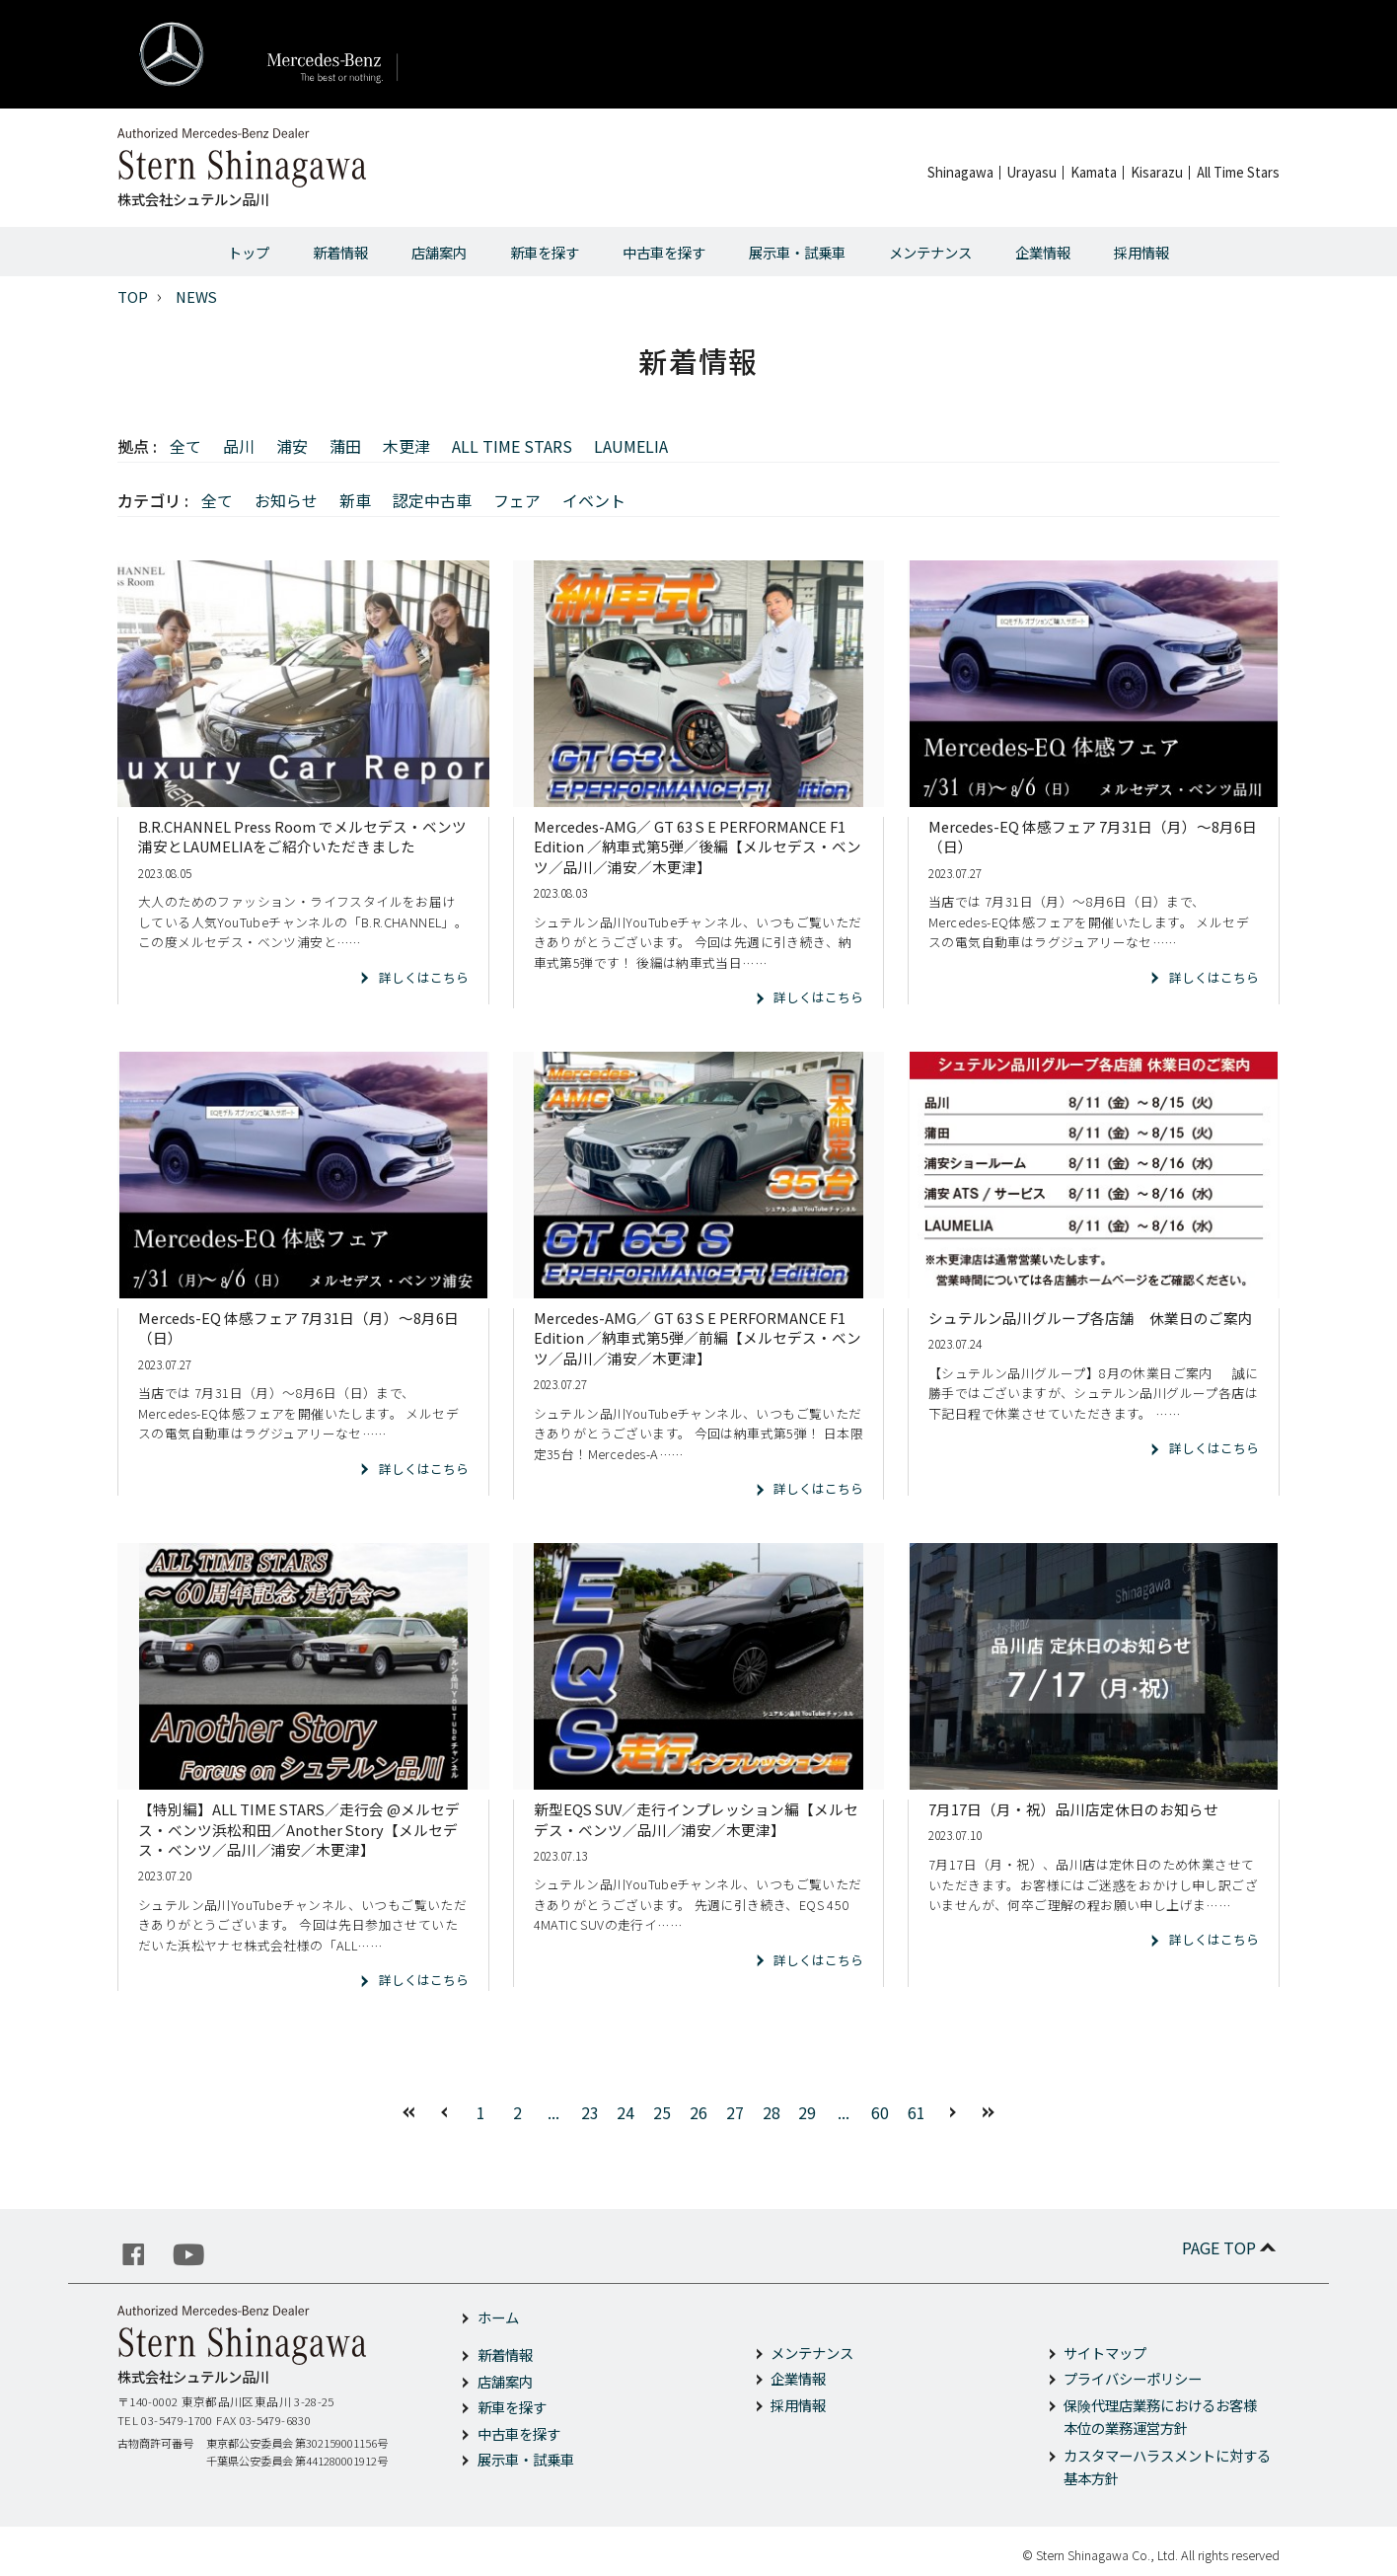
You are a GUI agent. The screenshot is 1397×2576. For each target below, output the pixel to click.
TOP (132, 296)
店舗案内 (439, 252)
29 (807, 2112)
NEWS (196, 296)
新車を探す (544, 252)
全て (185, 446)
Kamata (1093, 172)
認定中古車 (432, 500)
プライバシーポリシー (1133, 2378)
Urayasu (1032, 172)
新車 (355, 500)
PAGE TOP (1231, 2247)
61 (916, 2112)
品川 (239, 446)
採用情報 (1141, 252)
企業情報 (1042, 252)
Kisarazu (1157, 172)
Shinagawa (960, 172)
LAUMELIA (631, 446)
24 (625, 2112)
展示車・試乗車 (797, 252)
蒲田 (345, 446)
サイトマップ (1105, 2352)
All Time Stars (1238, 172)
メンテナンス (930, 252)
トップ (248, 252)
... (553, 2112)
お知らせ (286, 500)
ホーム (498, 2317)
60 (880, 2112)
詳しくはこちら (424, 977)
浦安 (292, 446)
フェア (517, 500)
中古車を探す (664, 252)
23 (590, 2112)
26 (698, 2112)
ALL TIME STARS (512, 446)
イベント (593, 500)
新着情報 (340, 252)
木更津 (406, 446)
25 (662, 2112)
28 (771, 2112)
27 (735, 2112)
